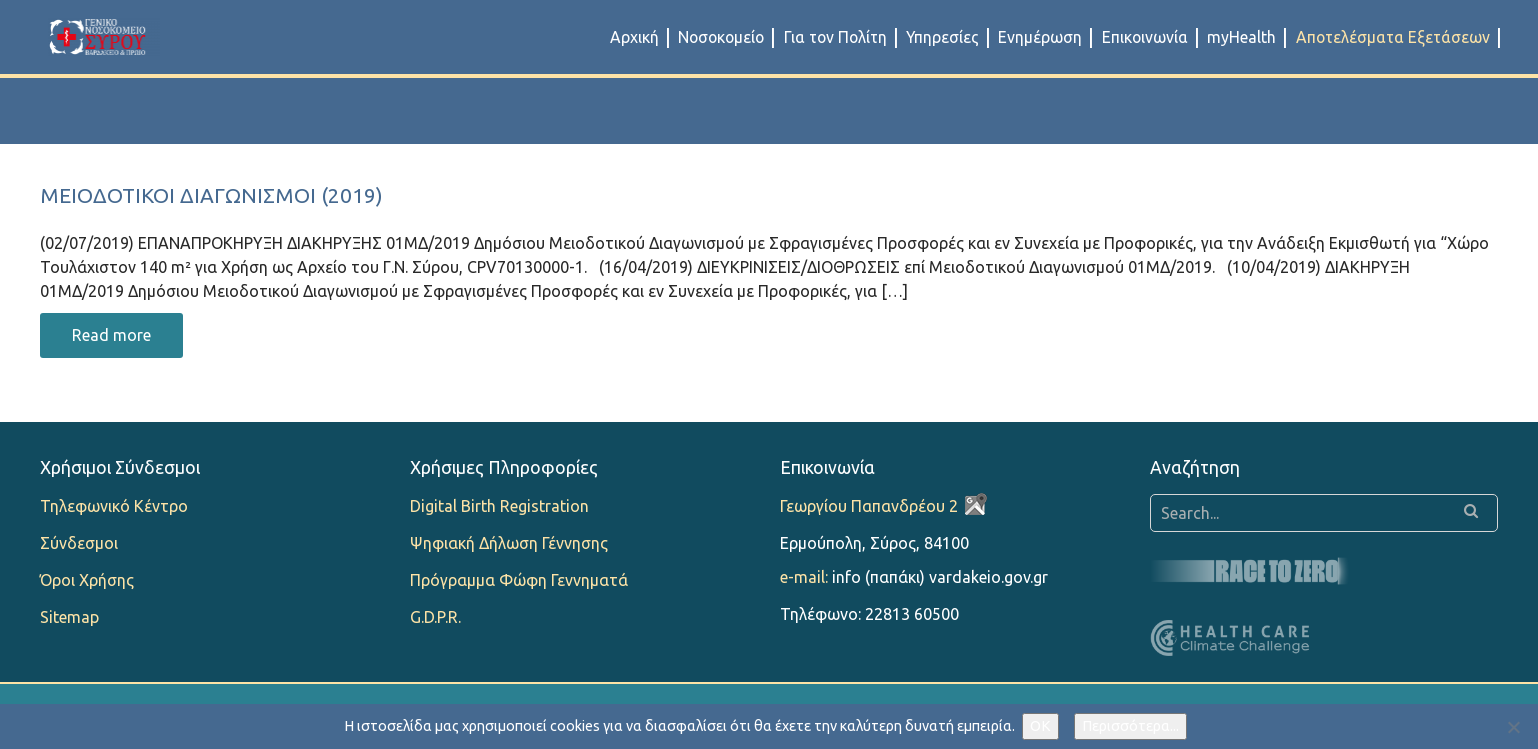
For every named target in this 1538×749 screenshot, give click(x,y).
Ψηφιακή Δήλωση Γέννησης (509, 543)
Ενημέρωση (1040, 37)
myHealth (1241, 37)
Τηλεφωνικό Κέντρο (114, 506)
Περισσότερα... (1130, 726)
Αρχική (634, 37)
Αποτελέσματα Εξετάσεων (1393, 37)
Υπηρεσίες (942, 37)
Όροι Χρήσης (87, 580)
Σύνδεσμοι (79, 543)
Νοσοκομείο (721, 37)
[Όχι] (1513, 727)
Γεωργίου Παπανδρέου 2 (869, 506)
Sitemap (69, 617)
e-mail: (804, 577)
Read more (111, 335)
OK (1040, 726)
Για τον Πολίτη (835, 37)
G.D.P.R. (435, 617)
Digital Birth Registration (499, 506)
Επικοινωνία (1145, 37)
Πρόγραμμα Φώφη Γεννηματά (519, 580)
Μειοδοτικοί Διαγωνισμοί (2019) (211, 195)
